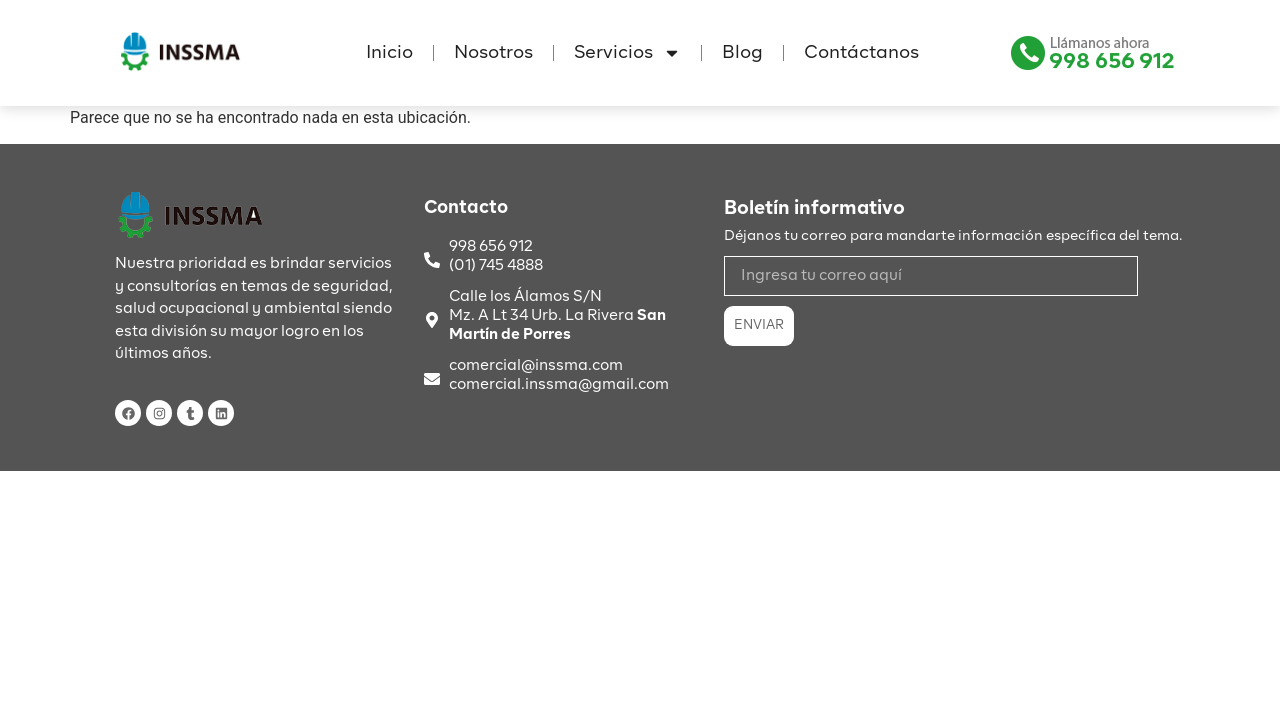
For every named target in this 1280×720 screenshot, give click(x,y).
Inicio (389, 53)
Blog (742, 53)
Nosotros (493, 53)
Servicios (627, 53)
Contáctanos (861, 53)
